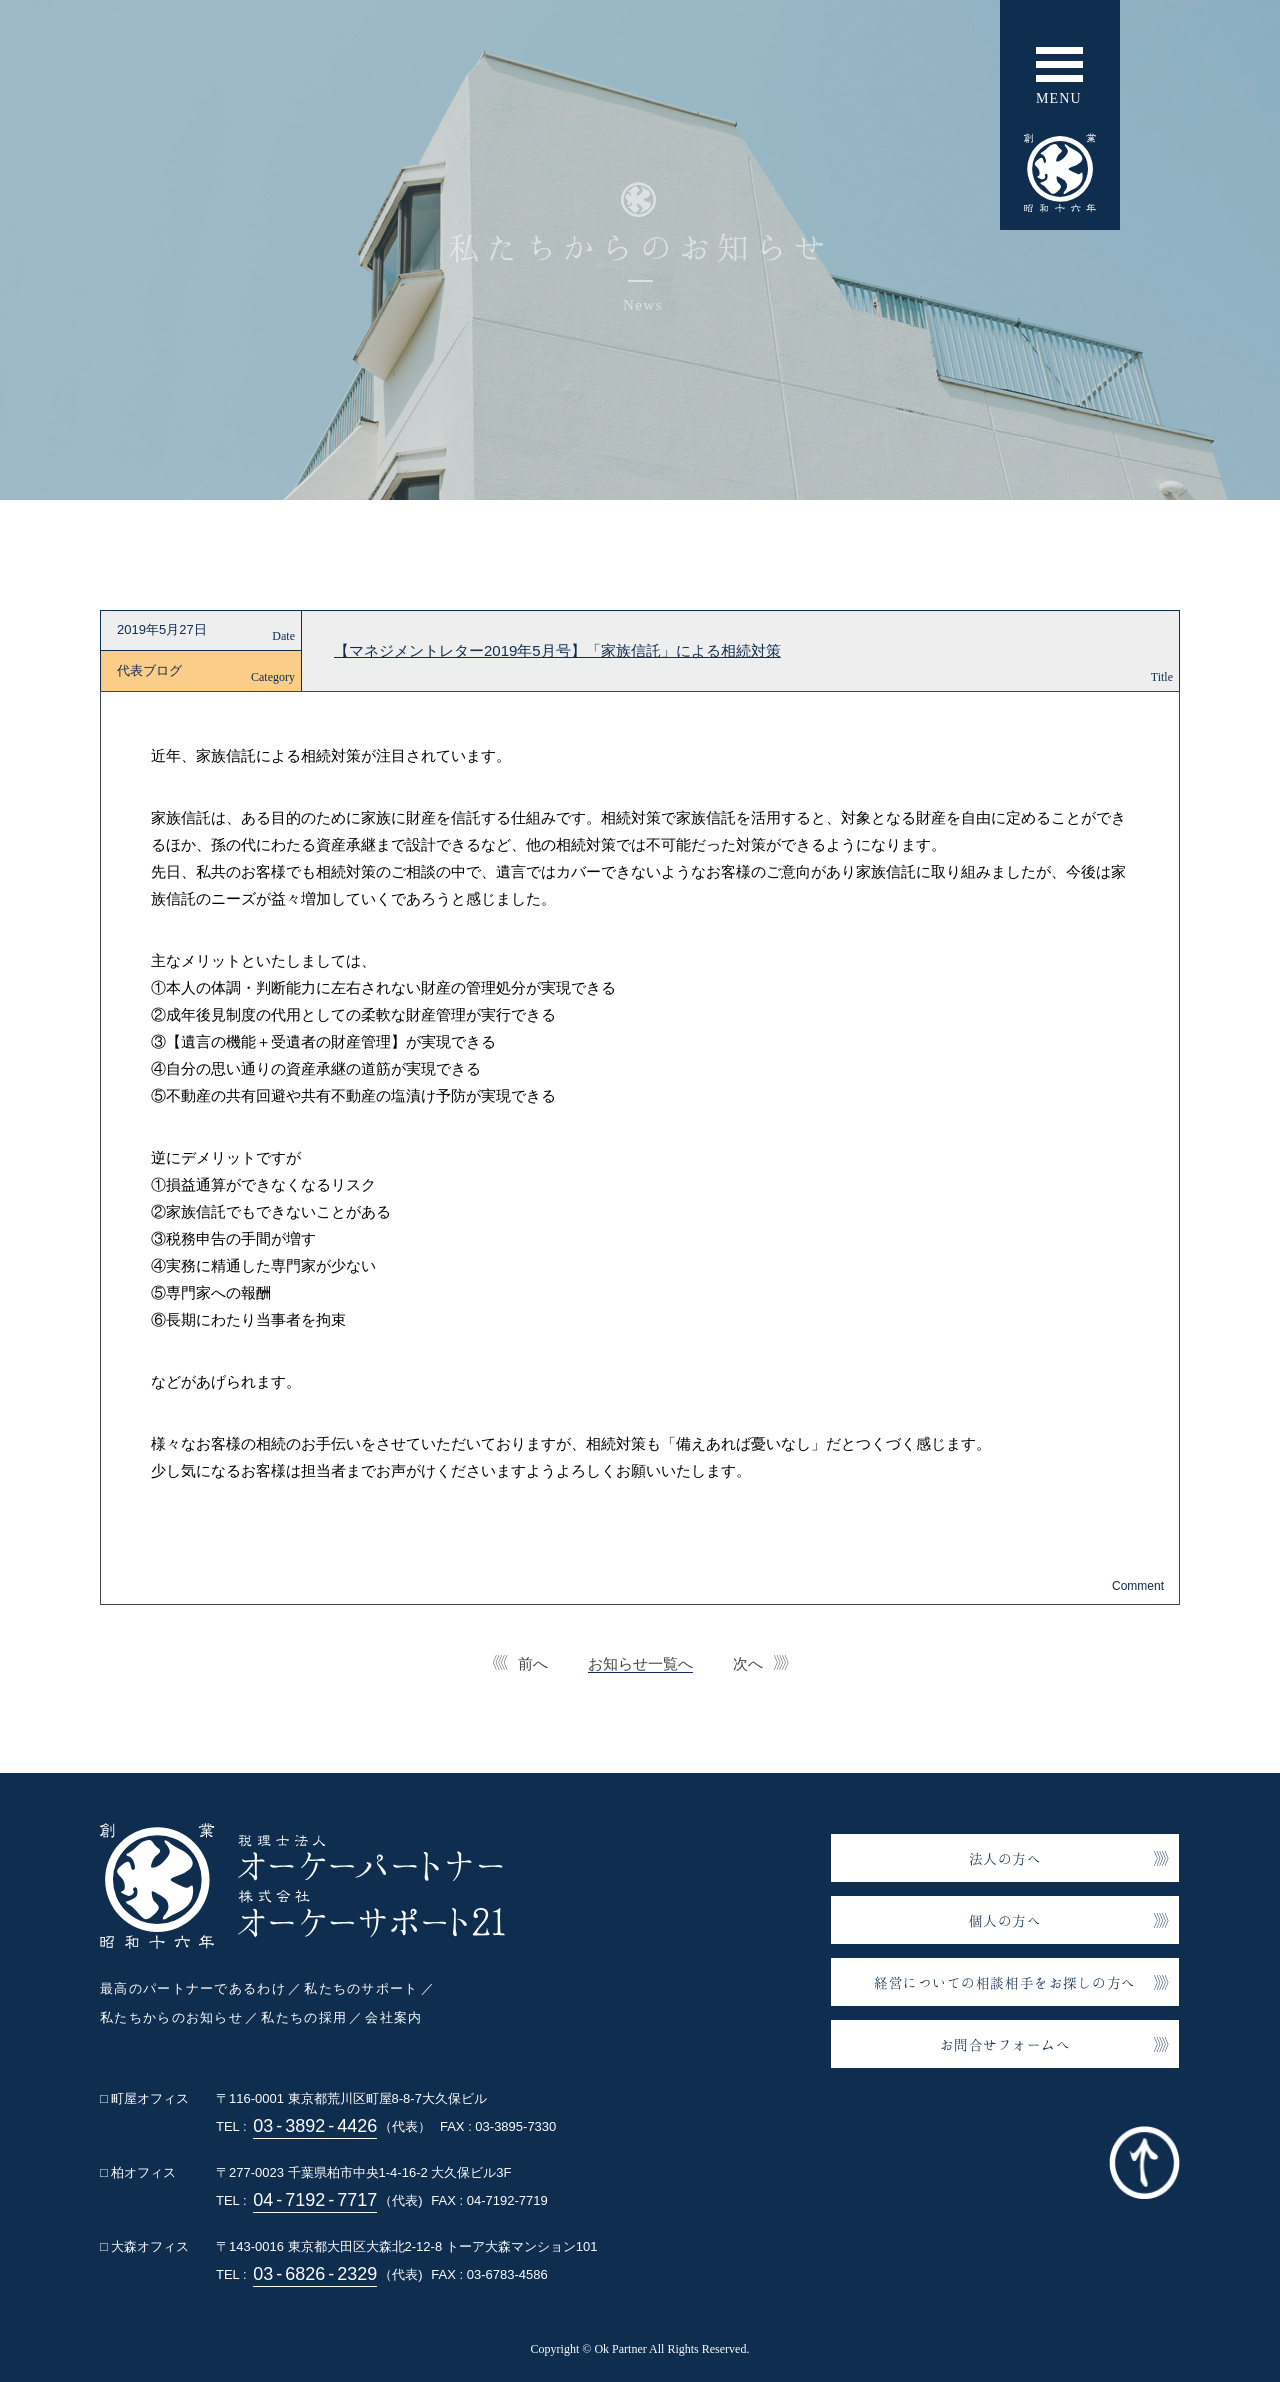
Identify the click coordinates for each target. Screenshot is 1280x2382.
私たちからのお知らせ (171, 2017)
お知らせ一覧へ (640, 1663)
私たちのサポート (361, 1988)
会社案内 (393, 2017)
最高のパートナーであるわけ (193, 1988)
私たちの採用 (304, 2017)
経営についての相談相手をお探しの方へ (1005, 1982)
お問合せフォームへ (1005, 2044)
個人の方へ (1005, 1920)
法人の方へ (1005, 1858)
